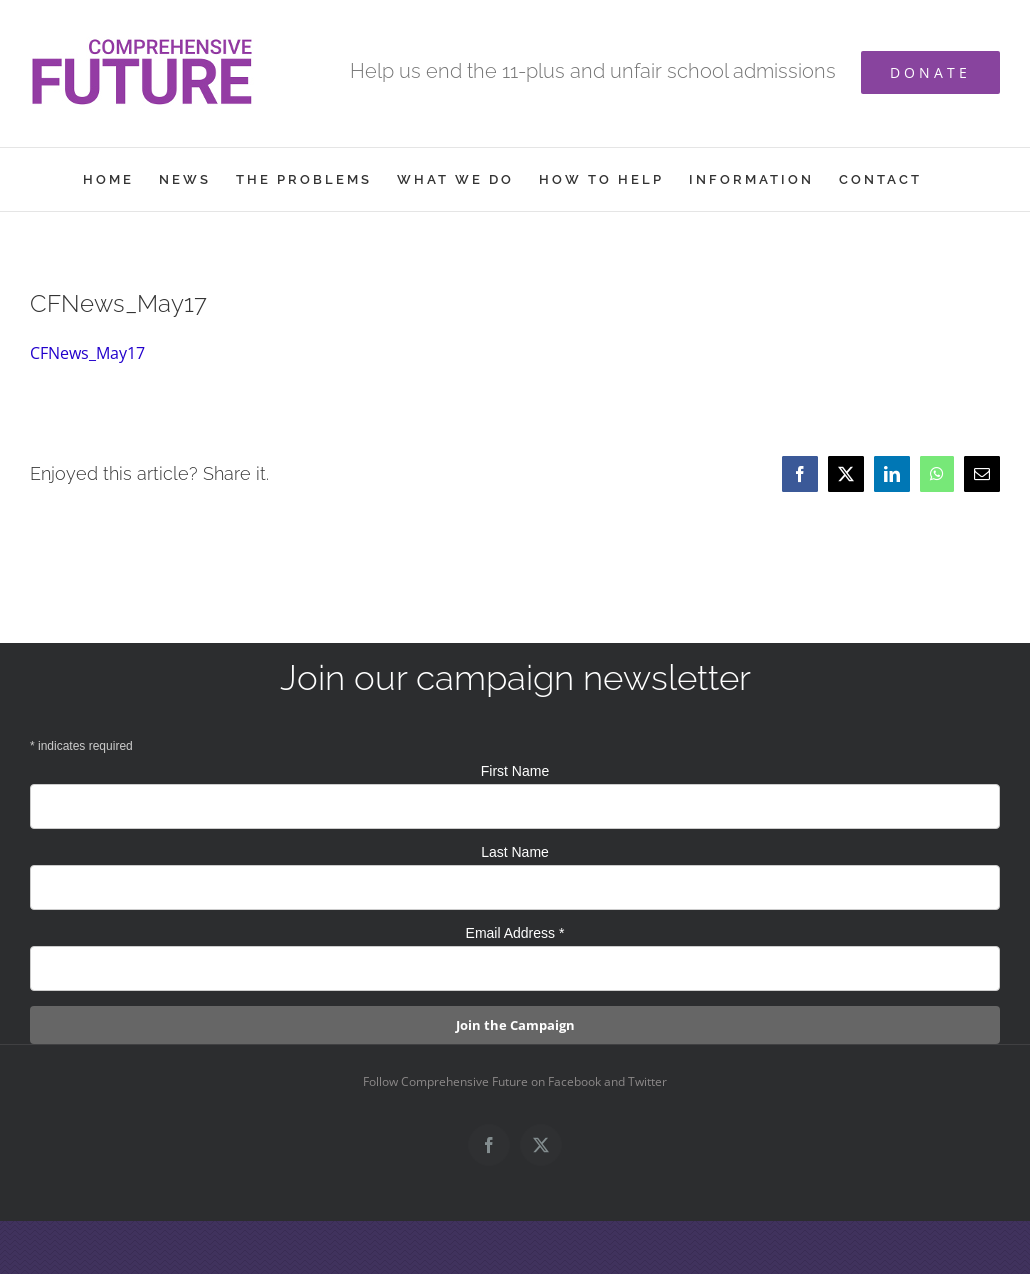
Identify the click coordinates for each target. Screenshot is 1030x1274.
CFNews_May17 (87, 353)
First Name (515, 771)
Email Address (515, 933)
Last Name (515, 852)
